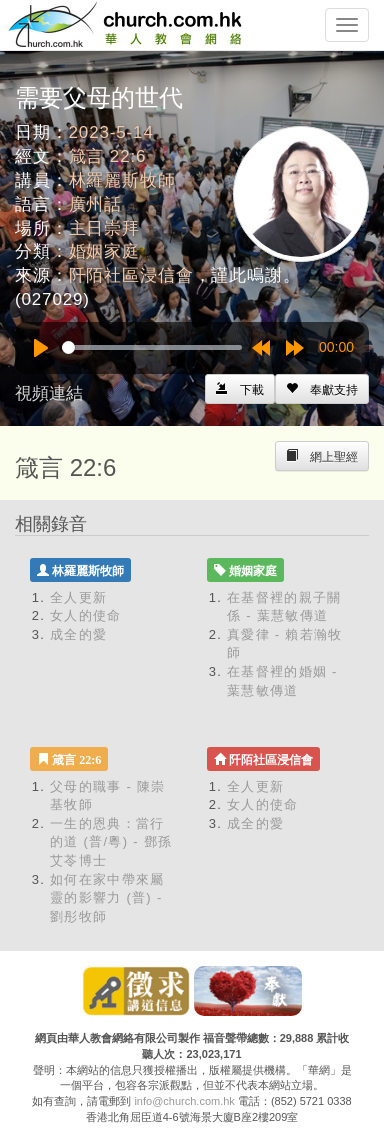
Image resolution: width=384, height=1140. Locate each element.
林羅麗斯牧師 (122, 180)
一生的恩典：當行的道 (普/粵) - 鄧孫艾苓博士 (111, 842)
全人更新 (78, 597)
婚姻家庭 (104, 251)
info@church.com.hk (184, 1101)
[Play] (41, 348)
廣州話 (96, 204)
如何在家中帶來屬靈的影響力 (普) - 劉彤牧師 (107, 898)
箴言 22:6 (108, 156)
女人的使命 (86, 615)
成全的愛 (78, 634)
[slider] (152, 347)
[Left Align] (322, 389)
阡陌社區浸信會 (131, 275)
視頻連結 (49, 393)
